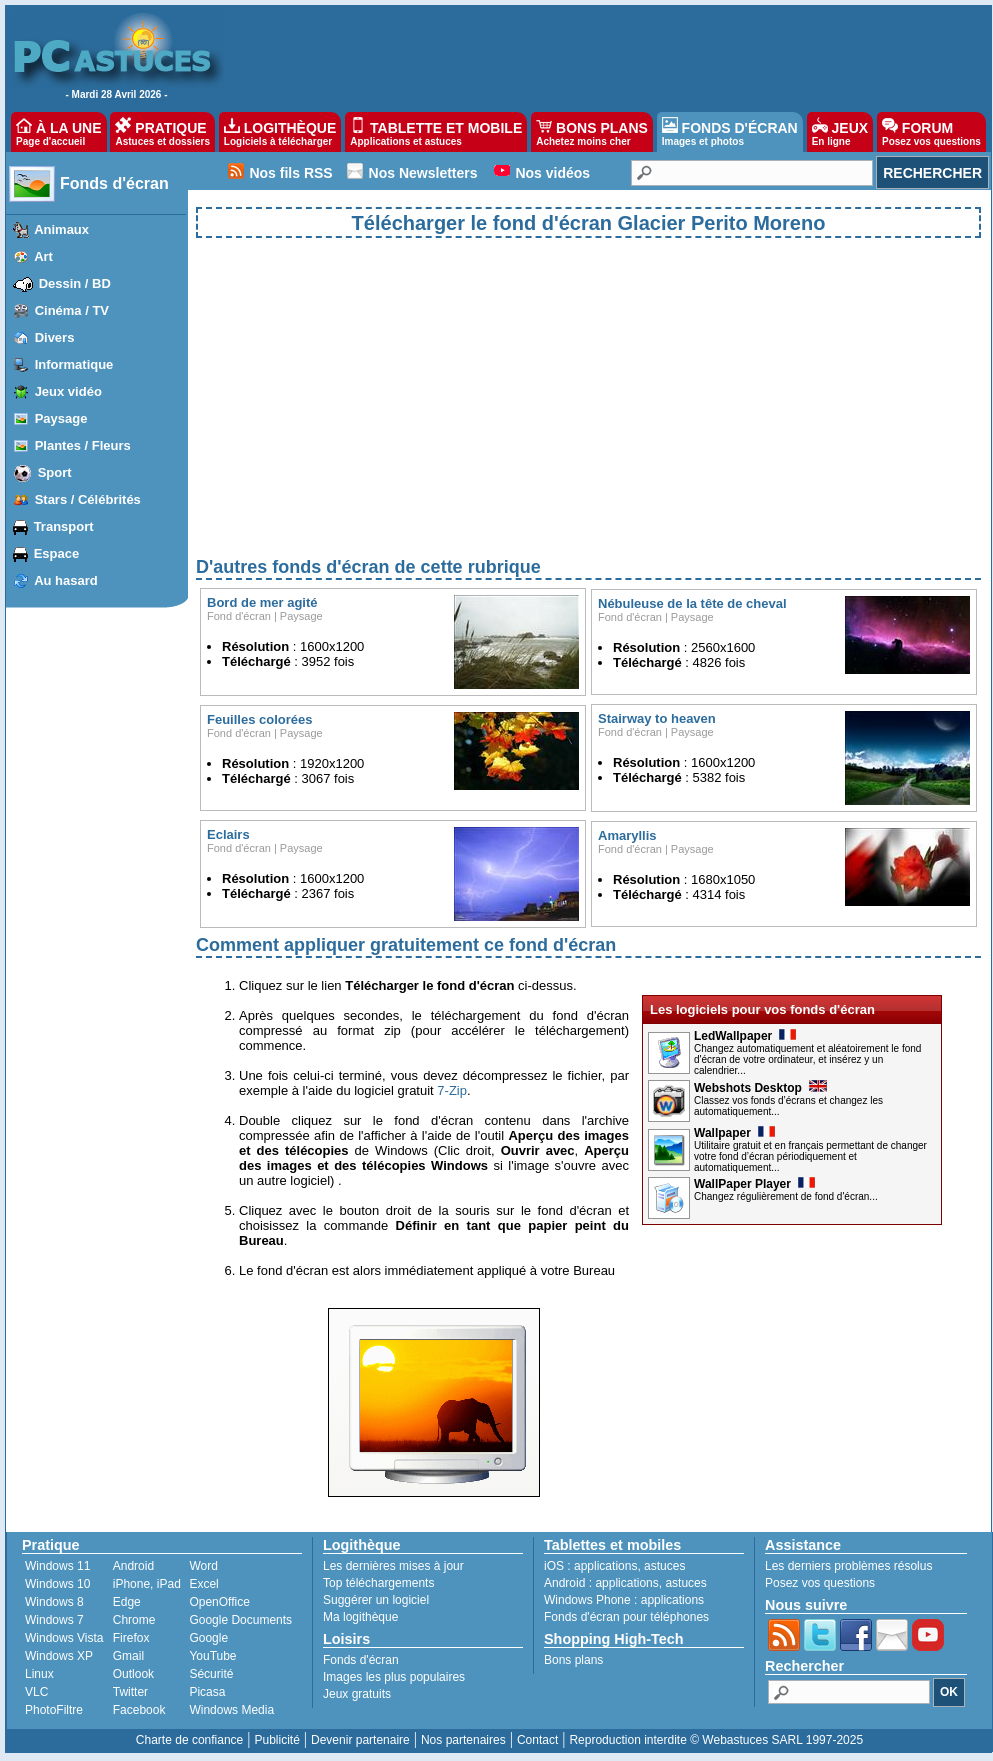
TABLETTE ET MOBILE (436, 132)
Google (208, 1638)
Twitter (130, 1692)
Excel (203, 1584)
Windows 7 (54, 1620)
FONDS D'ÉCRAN (730, 132)
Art (43, 256)
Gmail (128, 1656)
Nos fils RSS (290, 173)
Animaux (61, 229)
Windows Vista (64, 1638)
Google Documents (240, 1620)
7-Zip (452, 1090)
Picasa (207, 1692)
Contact (537, 1740)
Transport (64, 526)
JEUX (840, 132)
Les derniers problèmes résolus (848, 1566)
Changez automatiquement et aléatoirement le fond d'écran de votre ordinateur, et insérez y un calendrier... (807, 1059)
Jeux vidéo (68, 391)
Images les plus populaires (394, 1677)
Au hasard (66, 580)
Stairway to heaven (657, 718)
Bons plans (573, 1660)
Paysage (61, 418)
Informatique (74, 364)
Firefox (131, 1638)
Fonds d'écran (114, 183)
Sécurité (211, 1674)
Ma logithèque (360, 1617)
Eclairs (228, 834)
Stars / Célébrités (88, 499)
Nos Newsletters (423, 173)
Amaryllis (627, 835)
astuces (664, 1566)
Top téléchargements (378, 1583)
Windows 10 (57, 1584)
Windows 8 (54, 1602)
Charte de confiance (189, 1740)
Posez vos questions (820, 1583)
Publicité (276, 1740)
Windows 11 (57, 1566)
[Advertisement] (588, 414)
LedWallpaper (745, 1036)
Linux (39, 1674)
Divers (55, 337)
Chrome (134, 1620)
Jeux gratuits (357, 1694)
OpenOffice (219, 1602)
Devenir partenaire (360, 1740)
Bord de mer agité (262, 602)
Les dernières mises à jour (393, 1566)
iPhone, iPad (147, 1584)
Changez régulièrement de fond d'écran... (786, 1196)
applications (605, 1566)
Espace (57, 553)
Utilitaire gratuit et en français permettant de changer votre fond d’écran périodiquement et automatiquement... (810, 1156)
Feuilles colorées (260, 719)
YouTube (212, 1656)
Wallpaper (734, 1133)
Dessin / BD (75, 283)
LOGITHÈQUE (280, 132)
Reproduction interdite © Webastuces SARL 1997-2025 (716, 1740)
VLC (36, 1692)
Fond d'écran (239, 616)
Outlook (133, 1674)
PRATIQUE (162, 132)
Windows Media (231, 1710)
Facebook (139, 1710)
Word (203, 1566)
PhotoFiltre (54, 1710)
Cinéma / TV (72, 310)
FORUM (931, 132)
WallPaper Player (754, 1184)
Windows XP (59, 1656)
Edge (127, 1602)
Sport (55, 472)
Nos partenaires (463, 1740)
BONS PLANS (592, 132)
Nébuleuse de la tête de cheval (692, 603)
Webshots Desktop (760, 1088)
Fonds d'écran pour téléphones (626, 1617)
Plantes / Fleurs (83, 445)
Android (133, 1566)
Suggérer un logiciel (376, 1600)
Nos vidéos (552, 173)
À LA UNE (58, 132)
